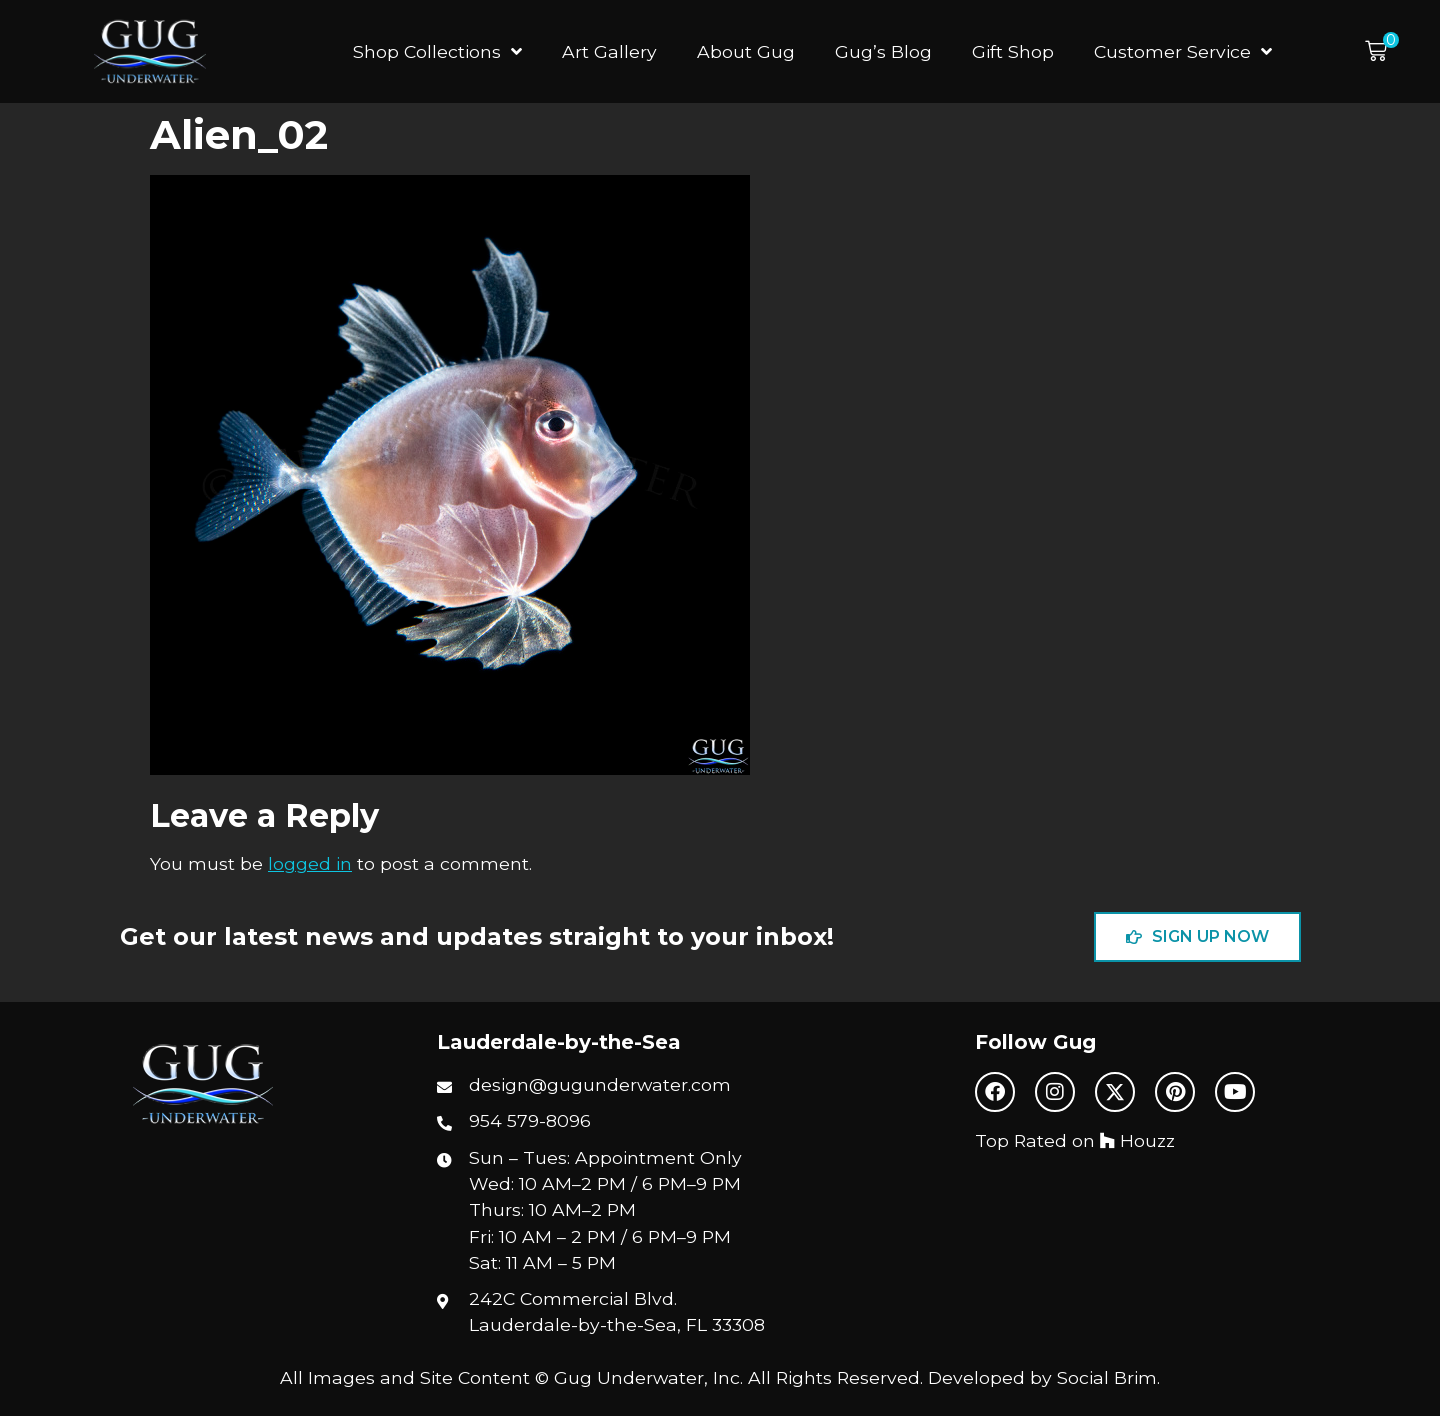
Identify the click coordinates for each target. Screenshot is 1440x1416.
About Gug (746, 51)
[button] (1382, 51)
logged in (310, 863)
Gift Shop (1013, 51)
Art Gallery (609, 51)
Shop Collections (437, 52)
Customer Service (1183, 52)
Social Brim (1107, 1377)
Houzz (1137, 1140)
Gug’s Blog (883, 51)
